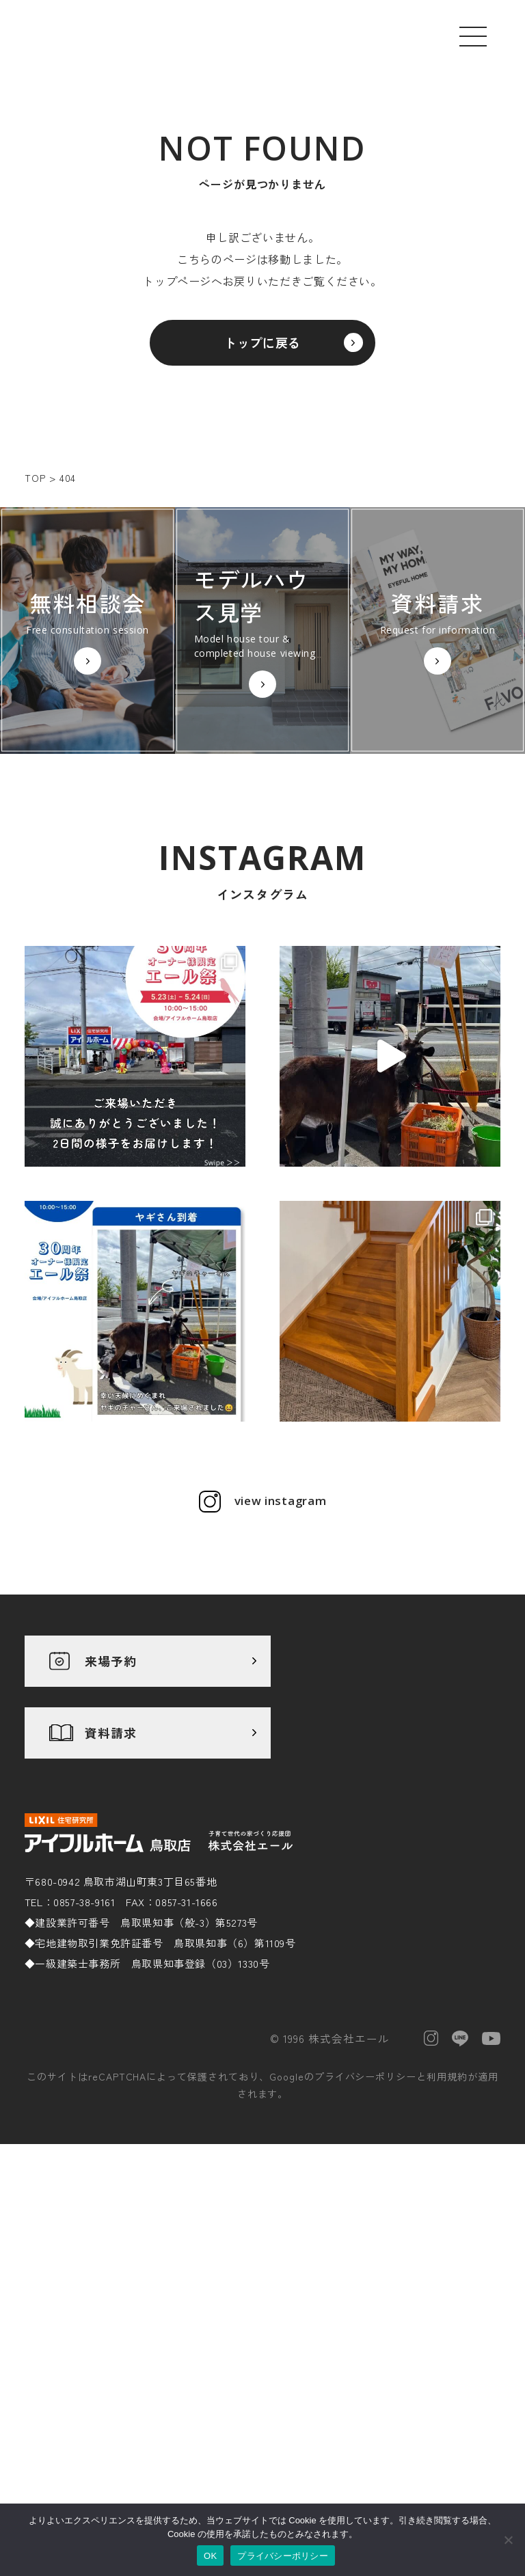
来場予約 (111, 1864)
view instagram (280, 1704)
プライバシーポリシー (365, 2241)
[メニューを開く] (473, 36)
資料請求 (111, 1936)
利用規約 (447, 2241)
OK (210, 2556)
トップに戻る (262, 353)
